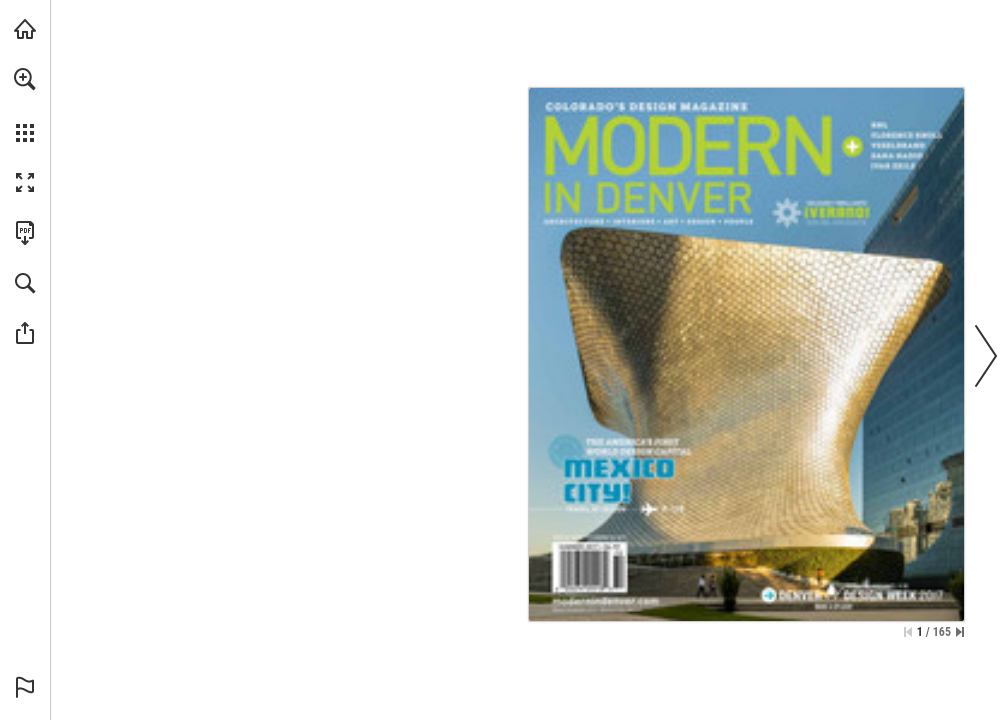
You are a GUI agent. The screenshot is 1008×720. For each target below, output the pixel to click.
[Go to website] (605, 600)
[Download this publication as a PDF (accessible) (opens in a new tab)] (25, 233)
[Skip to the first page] (908, 632)
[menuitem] (25, 105)
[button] (25, 79)
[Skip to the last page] (960, 632)
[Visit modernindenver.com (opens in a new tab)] (25, 29)
